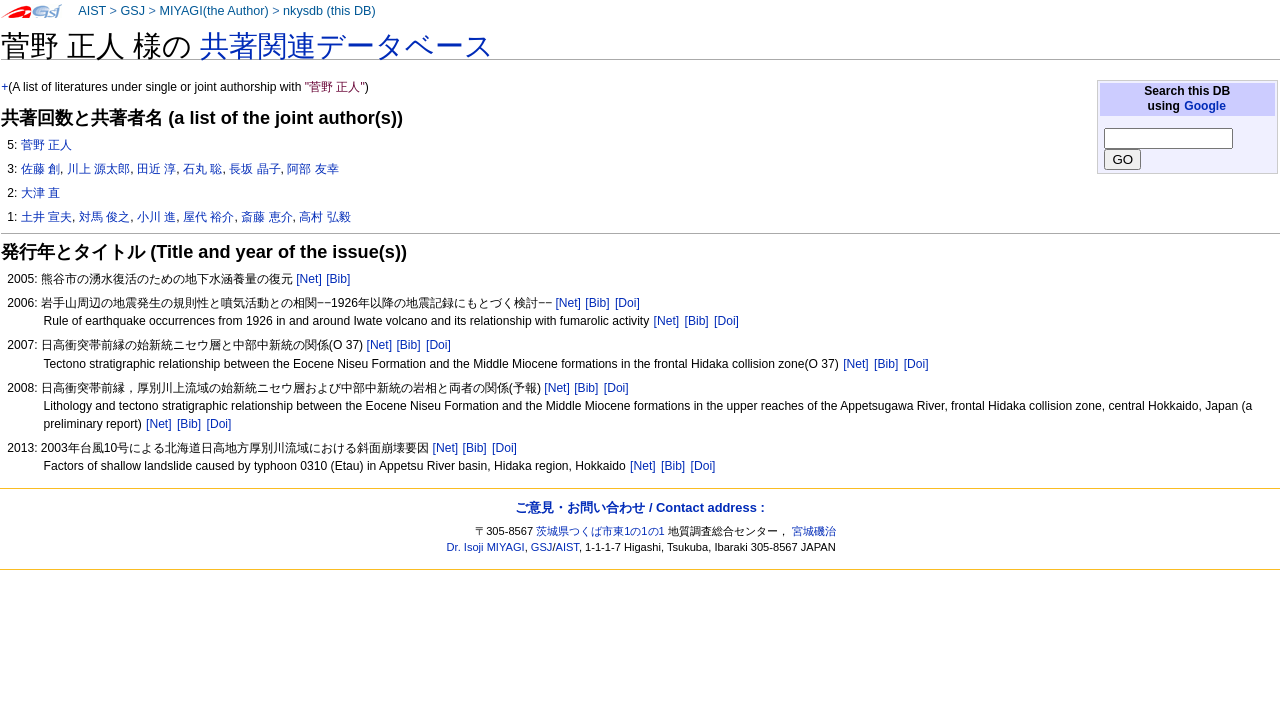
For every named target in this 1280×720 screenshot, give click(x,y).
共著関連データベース (347, 46)
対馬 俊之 (104, 217)
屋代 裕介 (208, 217)
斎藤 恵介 (266, 217)
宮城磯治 (814, 531)
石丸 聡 (202, 169)
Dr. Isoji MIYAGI (486, 547)
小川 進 (156, 217)
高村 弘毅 (324, 217)
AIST (92, 11)
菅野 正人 (46, 145)
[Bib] (338, 279)
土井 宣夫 (46, 217)
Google (1205, 106)
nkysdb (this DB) (329, 11)
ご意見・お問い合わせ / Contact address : (639, 507)
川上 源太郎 (98, 169)
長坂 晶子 (254, 169)
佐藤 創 (40, 169)
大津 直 (40, 193)
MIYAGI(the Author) (213, 11)
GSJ (132, 11)
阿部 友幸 (312, 169)
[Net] (309, 279)
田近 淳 (156, 169)
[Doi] (627, 303)
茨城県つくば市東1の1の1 (600, 531)
